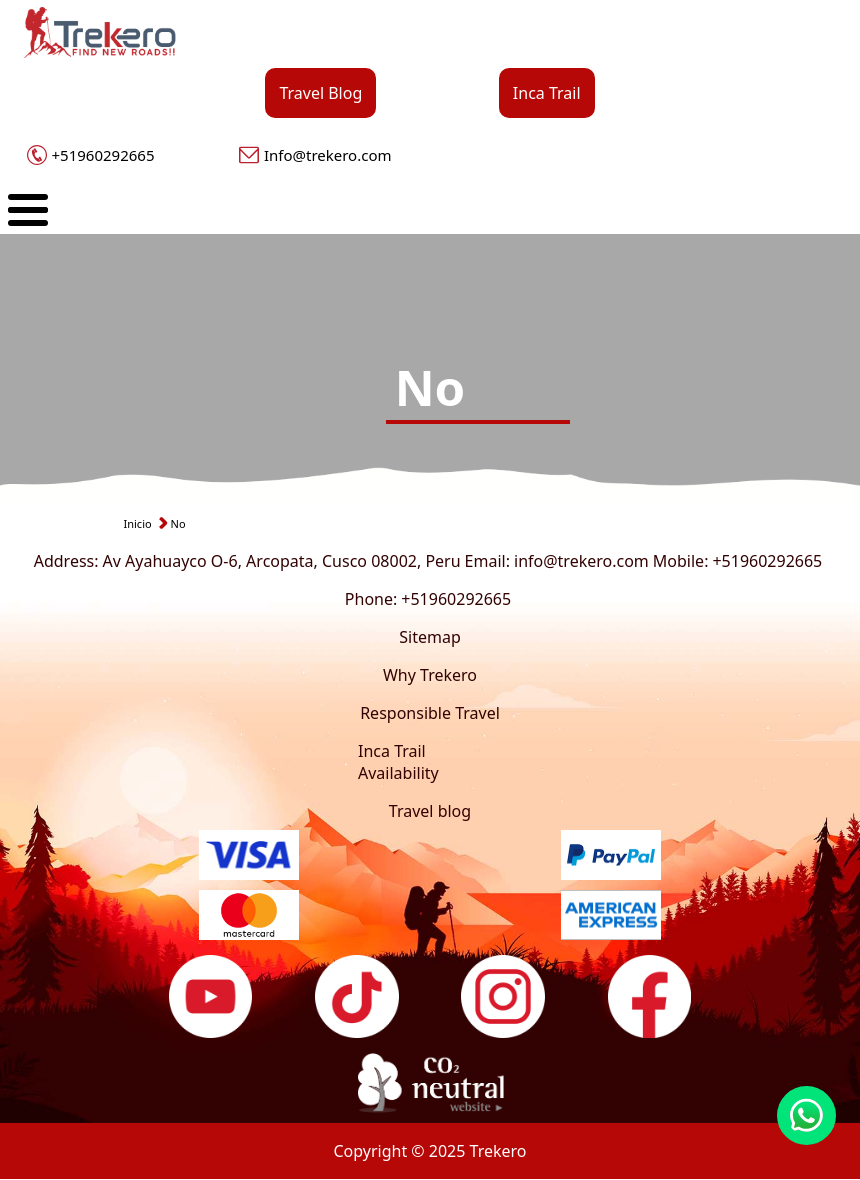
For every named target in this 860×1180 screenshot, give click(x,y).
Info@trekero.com (328, 155)
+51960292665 (103, 155)
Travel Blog (320, 93)
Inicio (138, 523)
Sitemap (430, 637)
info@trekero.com (581, 561)
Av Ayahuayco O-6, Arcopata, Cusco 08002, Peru (282, 561)
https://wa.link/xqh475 (806, 1115)
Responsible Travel (430, 713)
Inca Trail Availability (398, 762)
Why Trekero (430, 675)
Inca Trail (547, 93)
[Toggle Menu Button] (28, 210)
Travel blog (430, 811)
